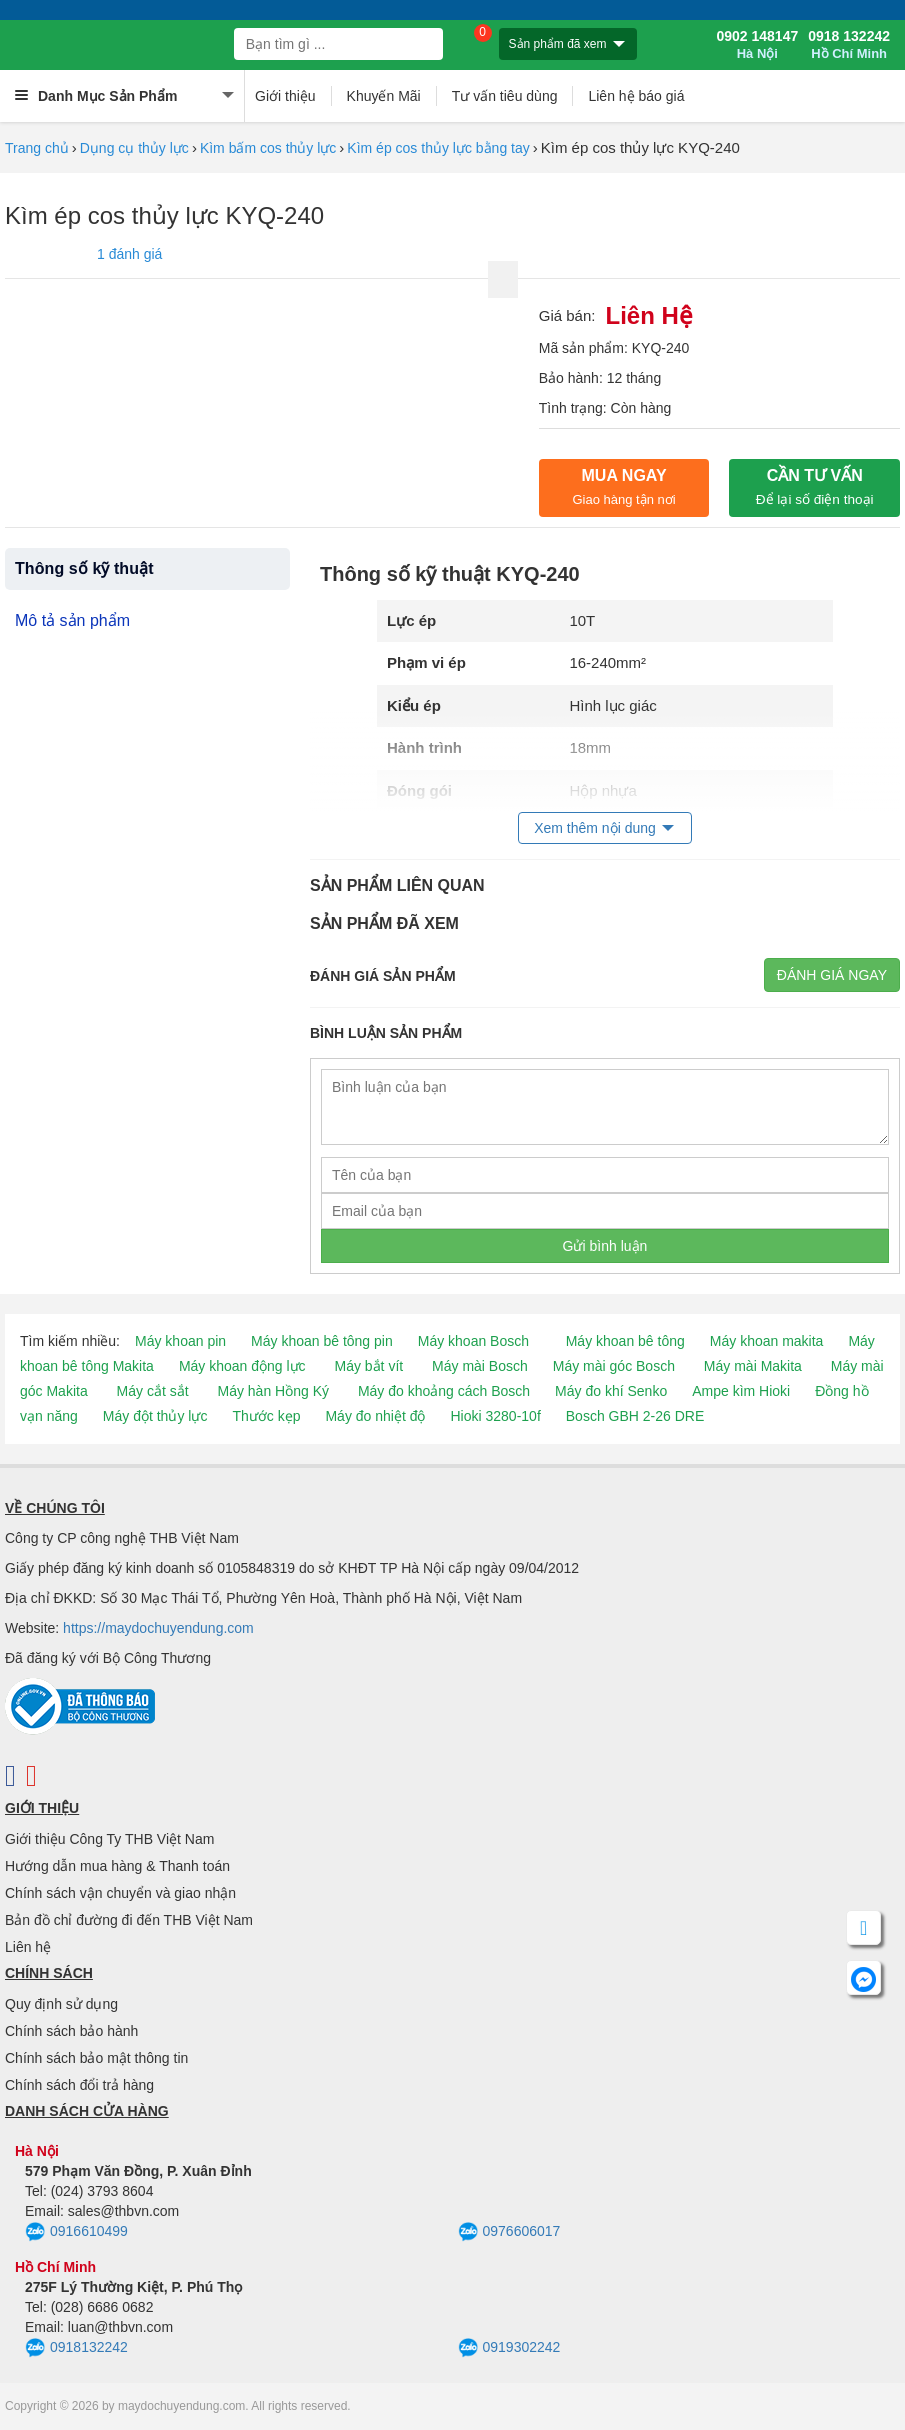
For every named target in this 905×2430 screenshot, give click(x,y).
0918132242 (76, 2348)
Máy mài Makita (753, 1366)
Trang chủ (37, 148)
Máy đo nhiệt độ (375, 1416)
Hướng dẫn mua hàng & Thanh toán (117, 1866)
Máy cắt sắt (153, 1391)
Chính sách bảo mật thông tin (96, 2058)
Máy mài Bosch (480, 1366)
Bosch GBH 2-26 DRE (635, 1416)
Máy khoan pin (180, 1341)
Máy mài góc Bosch (614, 1366)
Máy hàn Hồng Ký (274, 1391)
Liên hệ (28, 1947)
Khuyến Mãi (384, 96)
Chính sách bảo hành (71, 2031)
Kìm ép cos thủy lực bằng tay (438, 148)
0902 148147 (757, 45)
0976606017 (509, 2232)
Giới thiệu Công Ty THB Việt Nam (109, 1839)
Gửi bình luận (605, 1246)
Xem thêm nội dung (595, 828)
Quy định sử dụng (61, 2004)
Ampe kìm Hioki (741, 1391)
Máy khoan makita (767, 1341)
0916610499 (76, 2232)
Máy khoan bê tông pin (322, 1341)
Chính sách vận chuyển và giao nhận (120, 1893)
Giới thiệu (285, 96)
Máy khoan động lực (242, 1366)
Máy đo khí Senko (611, 1391)
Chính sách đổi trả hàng (79, 2085)
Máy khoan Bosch (473, 1341)
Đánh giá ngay (832, 975)
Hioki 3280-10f (496, 1416)
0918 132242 (849, 45)
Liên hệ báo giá (636, 96)
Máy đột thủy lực (155, 1416)
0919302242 (509, 2348)
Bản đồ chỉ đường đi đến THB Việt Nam (129, 1920)
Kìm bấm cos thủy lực (268, 148)
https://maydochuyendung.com (158, 1628)
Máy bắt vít (369, 1366)
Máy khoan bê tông (625, 1341)
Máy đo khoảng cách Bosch (444, 1391)
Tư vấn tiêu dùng (505, 96)
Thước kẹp (266, 1416)
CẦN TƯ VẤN (815, 487)
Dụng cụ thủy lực (134, 148)
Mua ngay (623, 487)
